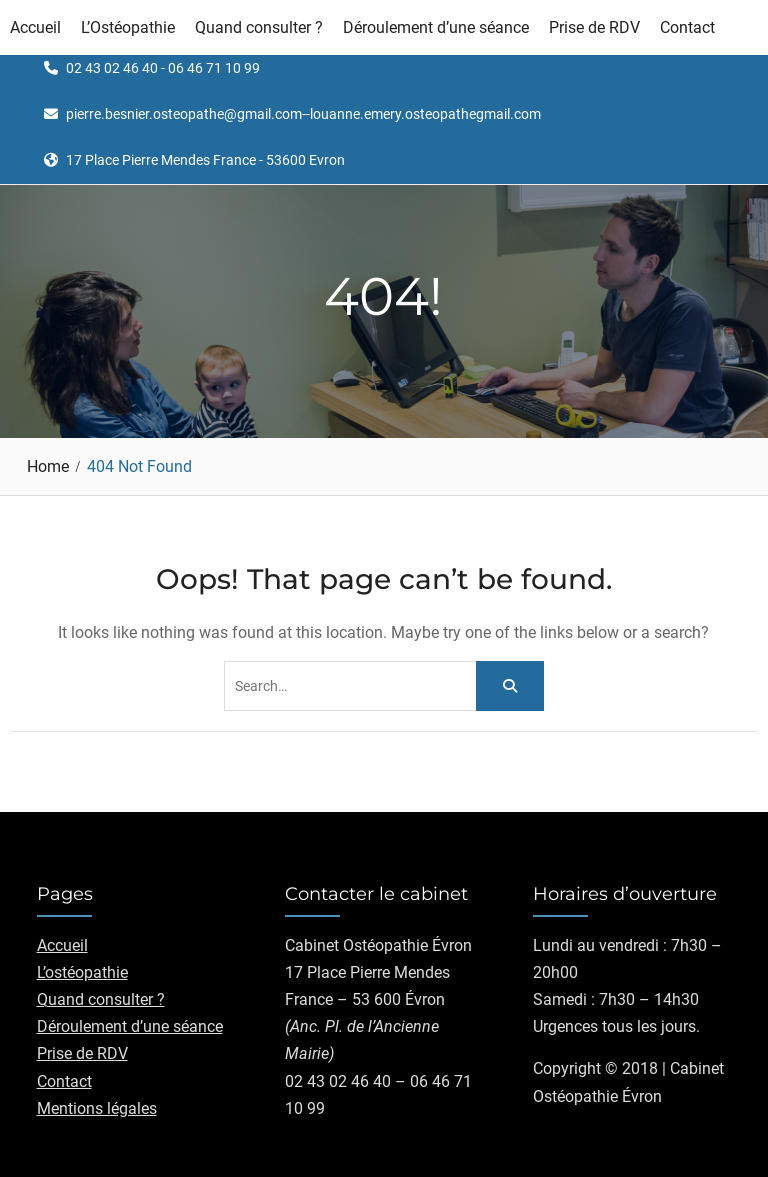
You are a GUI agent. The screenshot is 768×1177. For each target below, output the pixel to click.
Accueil (35, 27)
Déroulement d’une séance (436, 27)
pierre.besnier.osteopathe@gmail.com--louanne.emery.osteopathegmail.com (303, 114)
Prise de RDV (594, 27)
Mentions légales (97, 1108)
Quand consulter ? (259, 27)
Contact (687, 27)
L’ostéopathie (82, 972)
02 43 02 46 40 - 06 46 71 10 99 (163, 68)
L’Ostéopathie (128, 27)
